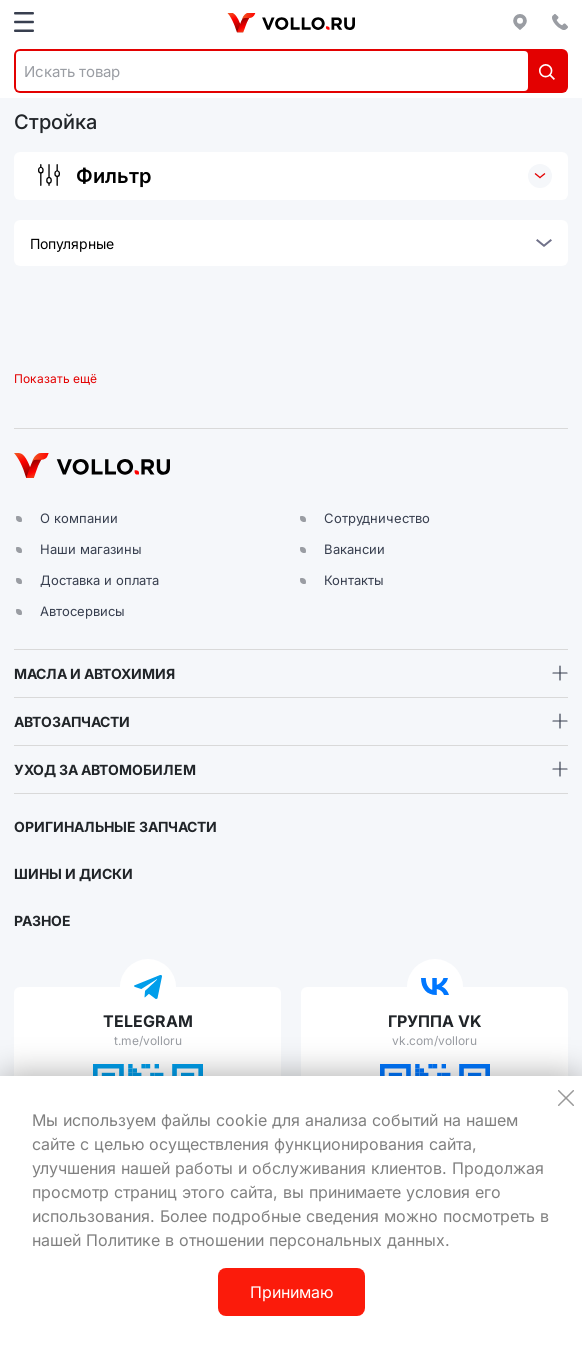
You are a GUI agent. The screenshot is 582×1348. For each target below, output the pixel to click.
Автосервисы (82, 611)
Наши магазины (91, 549)
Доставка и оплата (99, 580)
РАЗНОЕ (42, 920)
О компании (79, 518)
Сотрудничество (377, 518)
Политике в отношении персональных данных (265, 1240)
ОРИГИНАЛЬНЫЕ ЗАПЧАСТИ (115, 826)
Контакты (354, 580)
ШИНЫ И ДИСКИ (73, 873)
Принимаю (291, 1292)
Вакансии (354, 549)
